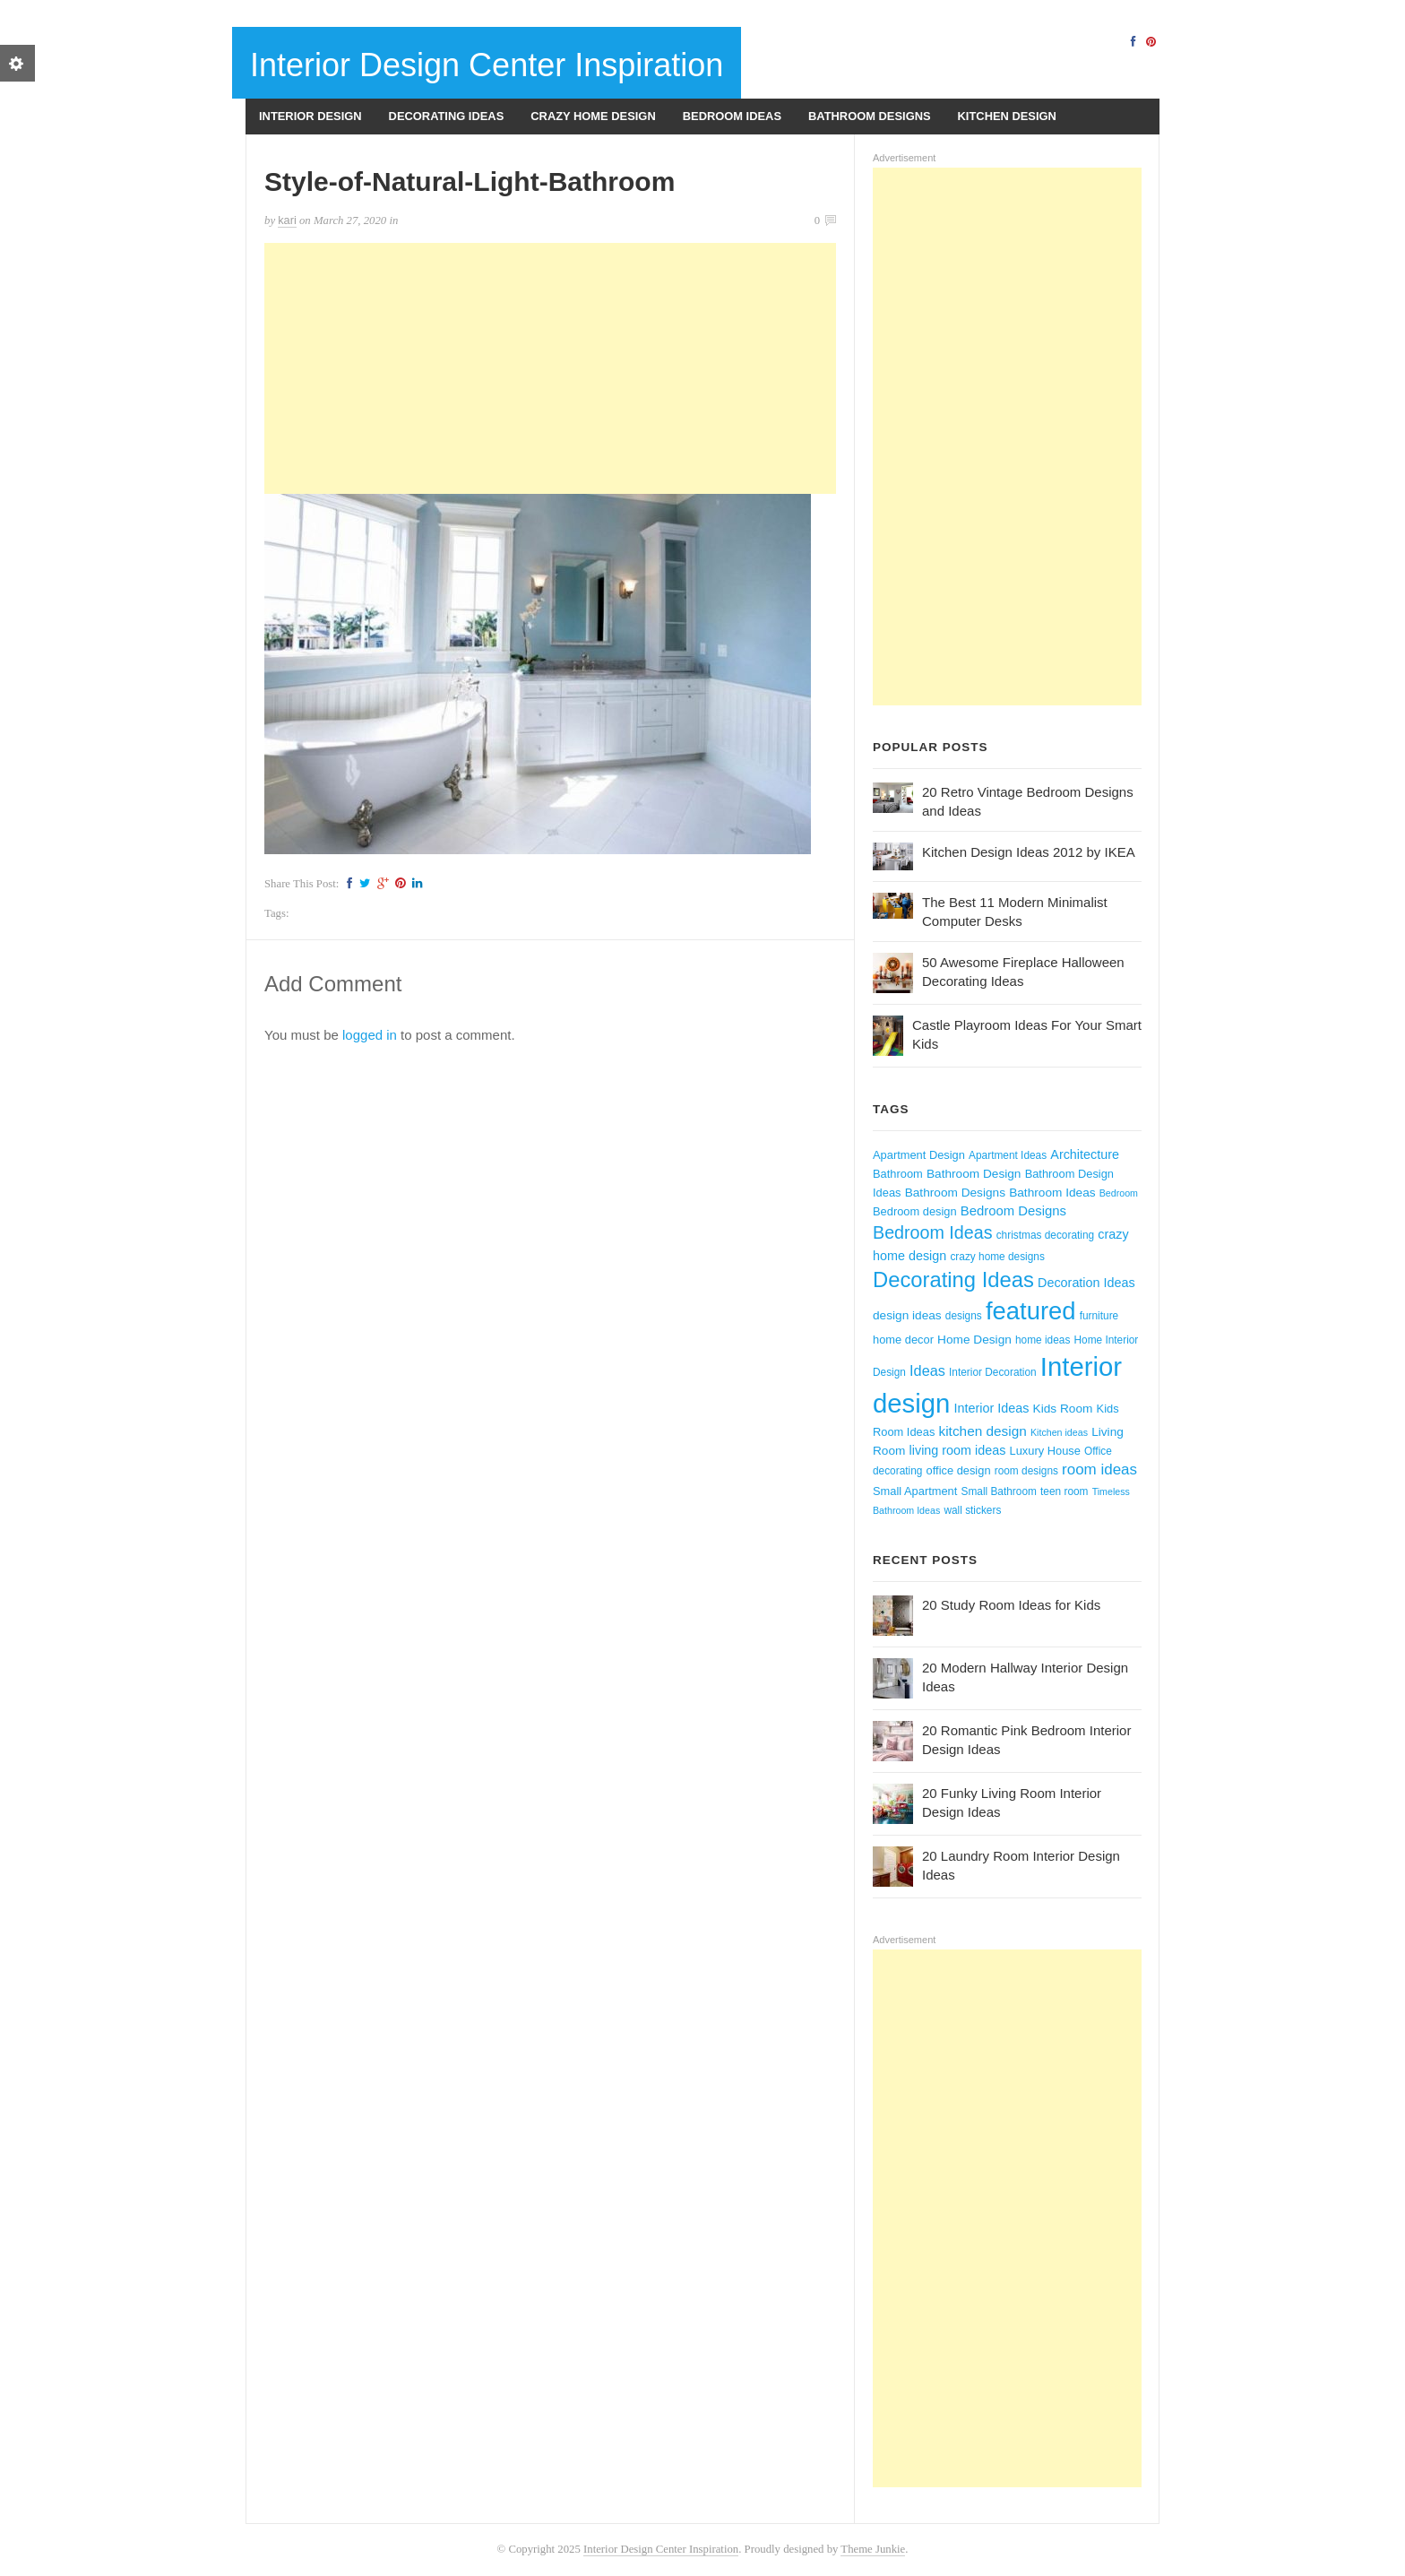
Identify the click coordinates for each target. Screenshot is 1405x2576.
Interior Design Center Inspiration (486, 65)
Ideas (927, 1370)
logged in (369, 1034)
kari (287, 220)
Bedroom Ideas (732, 116)
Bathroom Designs (869, 116)
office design (959, 1470)
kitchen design (983, 1431)
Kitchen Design (1007, 116)
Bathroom (898, 1173)
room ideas (1099, 1469)
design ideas (907, 1315)
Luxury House (1045, 1450)
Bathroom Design (974, 1173)
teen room (1064, 1491)
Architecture (1084, 1154)
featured (1031, 1311)
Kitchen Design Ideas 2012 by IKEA (1028, 852)
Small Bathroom (999, 1491)
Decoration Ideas (1086, 1282)
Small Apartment (915, 1491)
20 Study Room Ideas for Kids (1011, 1604)
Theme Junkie (872, 2549)
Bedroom (1118, 1193)
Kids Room (1063, 1408)
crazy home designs (997, 1256)
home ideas (1042, 1340)
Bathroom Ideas (1052, 1192)
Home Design (974, 1339)
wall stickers (972, 1510)
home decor (903, 1339)
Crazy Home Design (592, 116)
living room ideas (957, 1450)
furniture (1099, 1316)
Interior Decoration (993, 1372)
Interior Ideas (992, 1408)
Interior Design (310, 116)
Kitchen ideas (1059, 1432)
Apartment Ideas (1008, 1155)
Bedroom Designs (1013, 1211)
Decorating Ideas (446, 116)
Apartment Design (919, 1155)
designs (963, 1316)
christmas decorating (1045, 1235)
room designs (1026, 1471)
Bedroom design (915, 1211)
